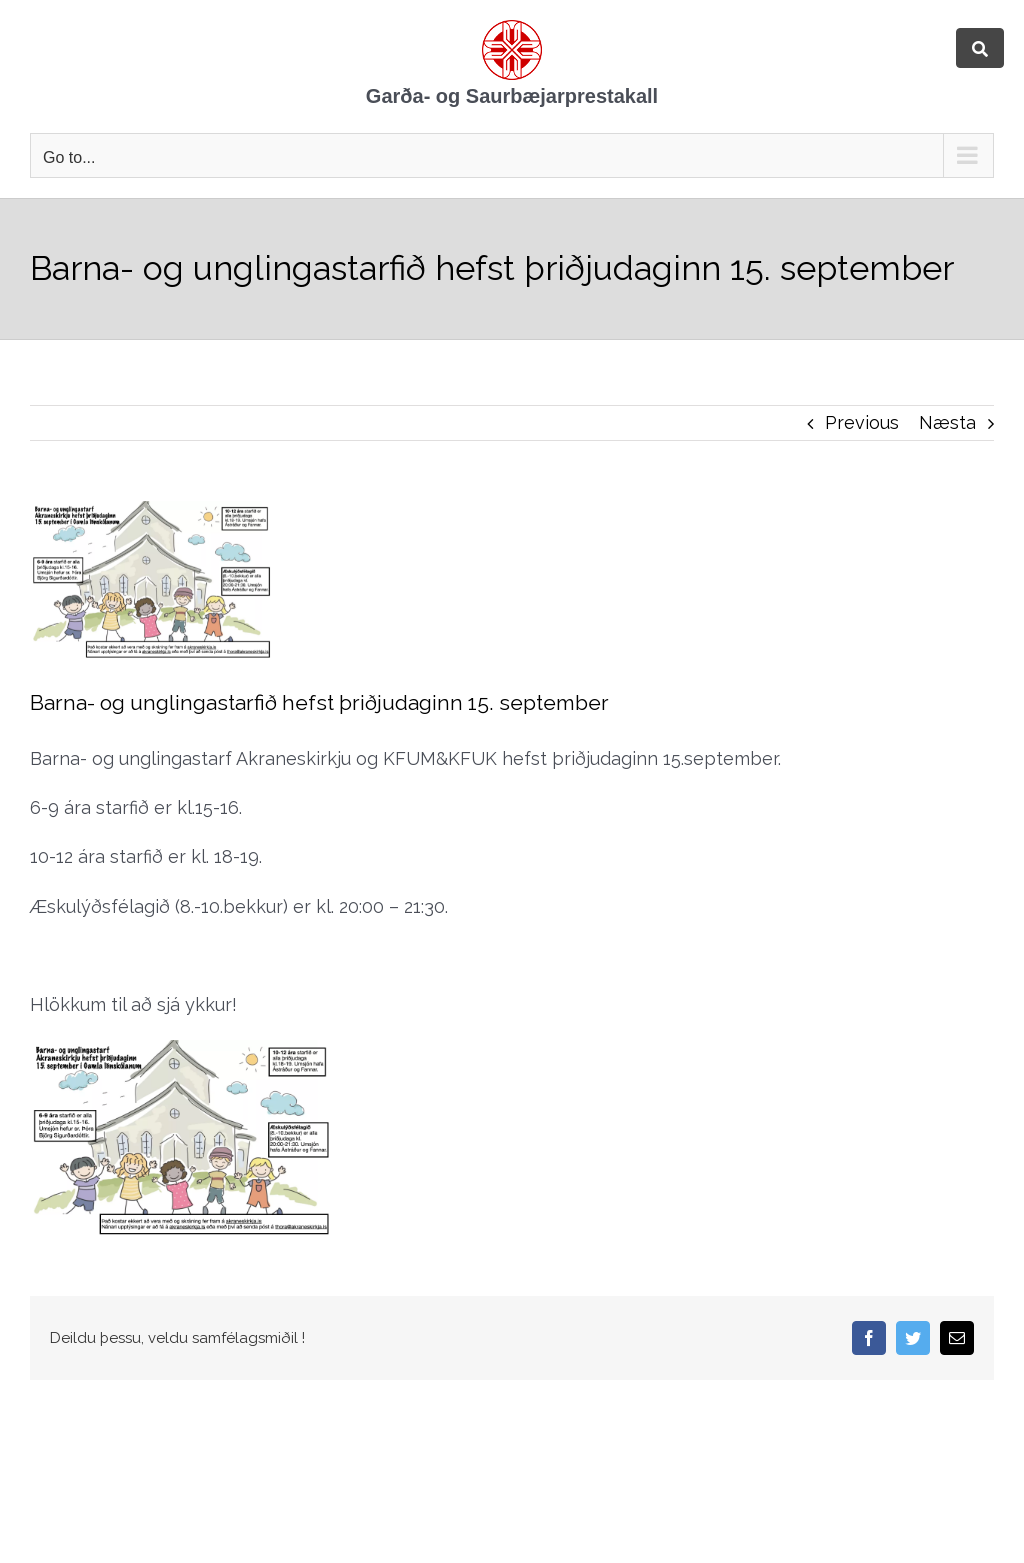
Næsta (947, 422)
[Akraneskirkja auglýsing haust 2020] (271, 580)
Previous (862, 422)
